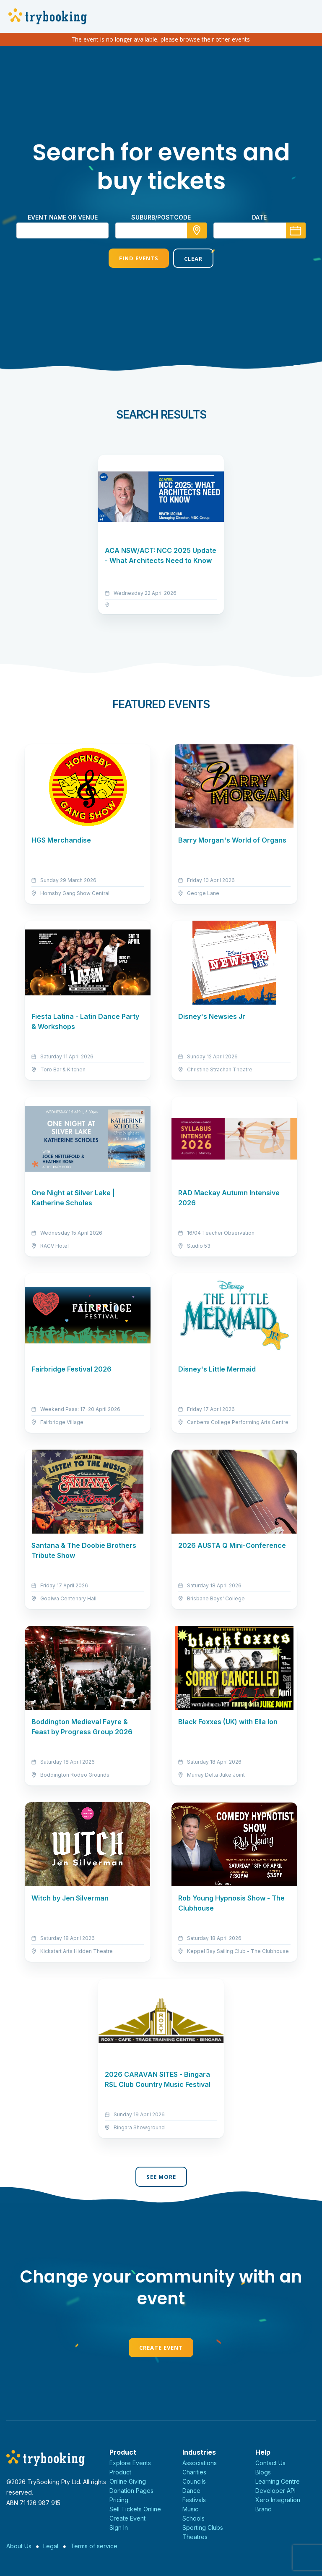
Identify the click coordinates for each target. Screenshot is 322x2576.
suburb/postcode (161, 217)
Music (190, 2509)
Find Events (138, 258)
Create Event (161, 2347)
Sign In (118, 2527)
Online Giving (127, 2481)
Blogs (263, 2472)
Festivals (194, 2499)
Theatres (195, 2536)
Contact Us (270, 2462)
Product (120, 2472)
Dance (191, 2490)
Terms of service (93, 2546)
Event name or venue (63, 217)
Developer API (275, 2490)
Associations (199, 2462)
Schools (193, 2518)
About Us (18, 2546)
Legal (50, 2546)
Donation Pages (131, 2490)
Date (259, 217)
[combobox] (161, 230)
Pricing (118, 2499)
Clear (193, 258)
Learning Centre (277, 2481)
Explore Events (130, 2462)
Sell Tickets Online (135, 2509)
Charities (194, 2472)
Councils (194, 2481)
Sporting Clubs (202, 2527)
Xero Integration (277, 2499)
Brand (263, 2509)
